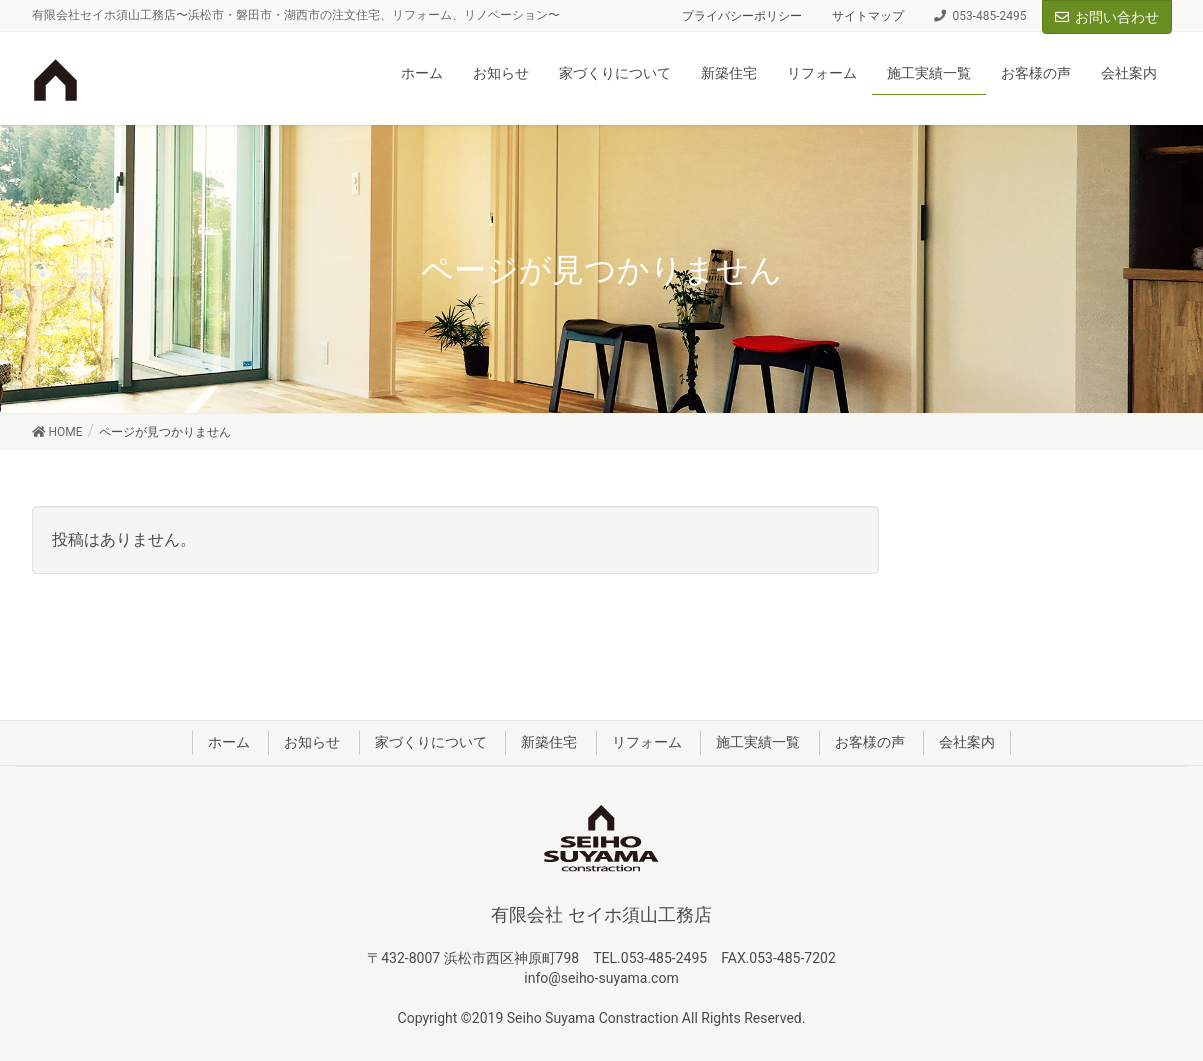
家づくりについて (431, 742)
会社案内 (967, 742)
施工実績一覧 (758, 742)
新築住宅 (549, 742)
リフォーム (647, 742)
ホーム (229, 742)
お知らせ (312, 742)
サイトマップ (868, 16)
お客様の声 (870, 742)
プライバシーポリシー (742, 16)
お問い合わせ (1107, 17)
